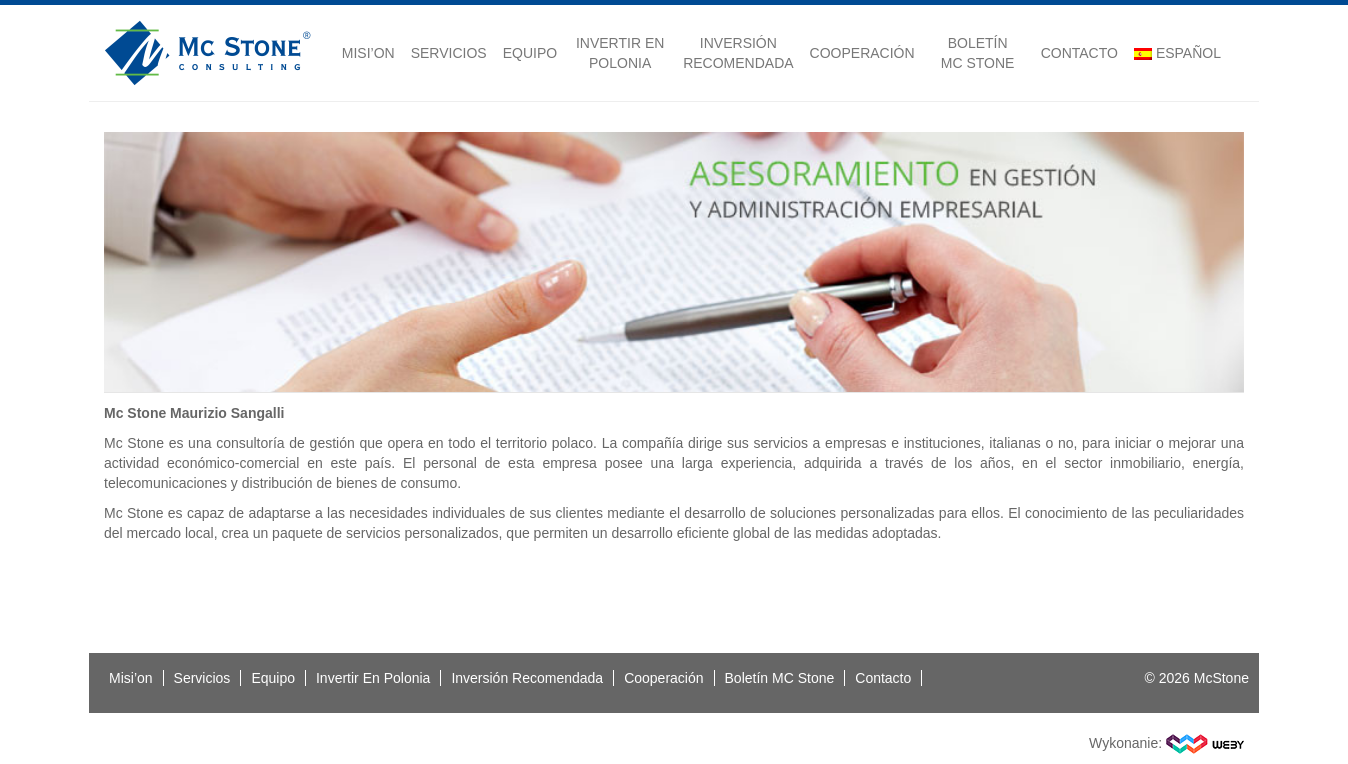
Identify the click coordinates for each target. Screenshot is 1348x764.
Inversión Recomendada (738, 53)
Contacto (1079, 53)
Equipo (530, 53)
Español (1177, 53)
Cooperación (862, 53)
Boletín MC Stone (978, 53)
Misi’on (368, 53)
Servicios (449, 53)
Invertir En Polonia (620, 53)
